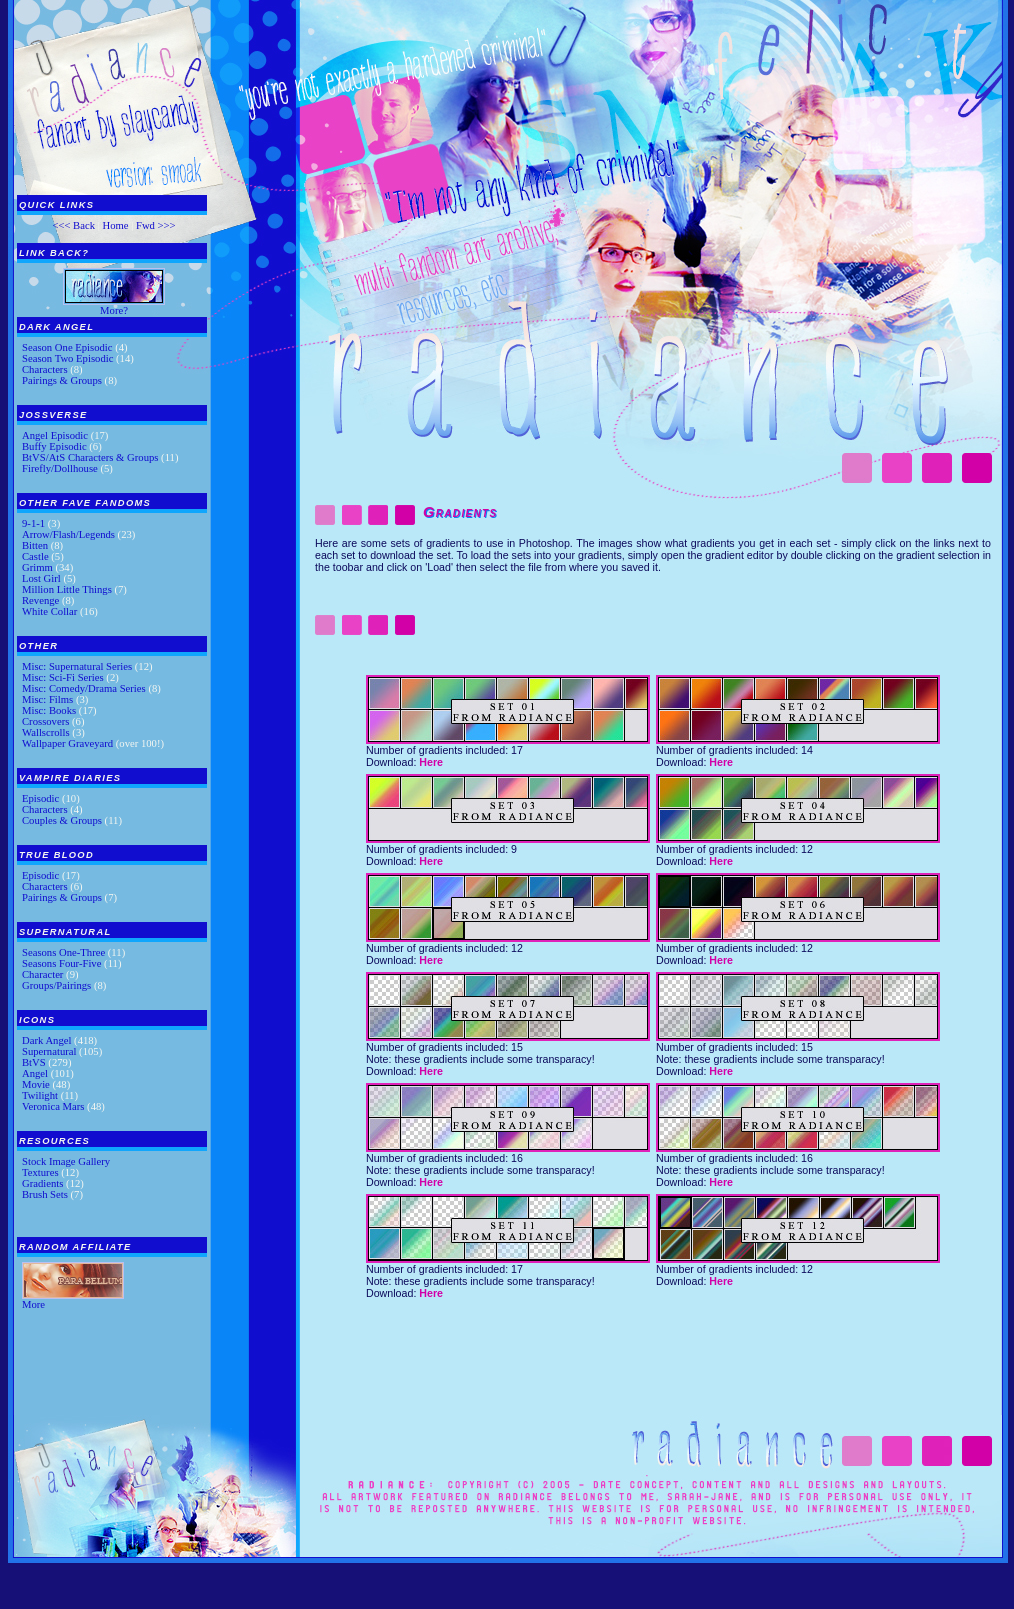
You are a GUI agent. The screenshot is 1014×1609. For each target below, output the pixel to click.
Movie (36, 1084)
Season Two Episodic (67, 358)
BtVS (34, 1062)
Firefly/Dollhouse (60, 468)
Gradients (42, 1183)
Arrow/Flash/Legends (68, 534)
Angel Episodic (55, 435)
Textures (40, 1172)
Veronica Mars (53, 1106)
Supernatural (49, 1051)
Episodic (40, 798)
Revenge (40, 600)
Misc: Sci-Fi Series (63, 677)
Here (431, 762)
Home (115, 225)
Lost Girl (41, 578)
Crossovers (45, 721)
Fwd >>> (156, 225)
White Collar (49, 611)
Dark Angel (46, 1040)
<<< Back (73, 225)
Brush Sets (45, 1194)
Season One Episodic (67, 347)
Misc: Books (49, 710)
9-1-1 (33, 523)
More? (114, 310)
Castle (35, 556)
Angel (35, 1073)
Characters (45, 369)
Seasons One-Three (63, 952)
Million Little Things (67, 589)
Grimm (37, 567)
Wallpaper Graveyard (67, 743)
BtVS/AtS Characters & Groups (90, 457)
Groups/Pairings (56, 985)
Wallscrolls (46, 732)
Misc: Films (47, 699)
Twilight (40, 1095)
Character (42, 974)
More (33, 1304)
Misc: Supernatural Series (77, 666)
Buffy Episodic (54, 446)
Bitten (35, 545)
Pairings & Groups (62, 380)
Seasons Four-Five (61, 963)
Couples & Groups (62, 820)
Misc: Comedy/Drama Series (84, 688)
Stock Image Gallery (66, 1161)
